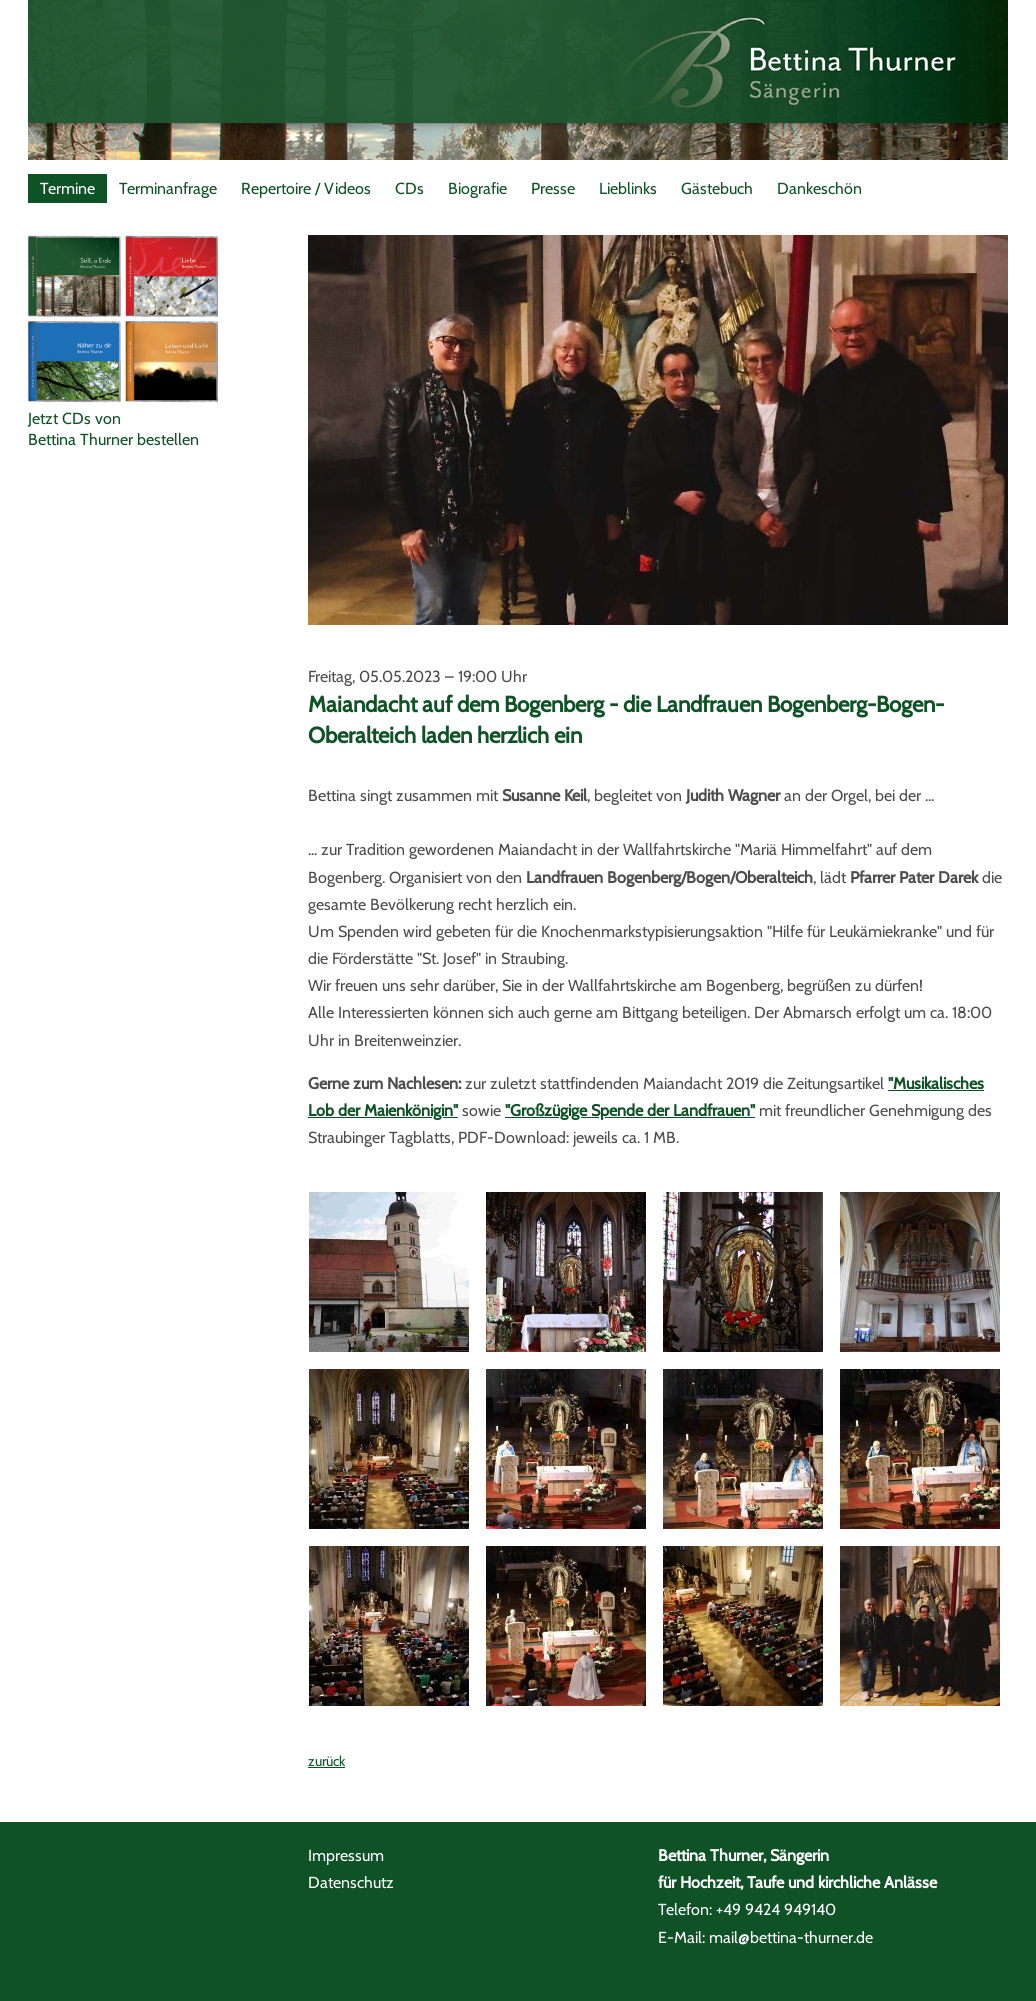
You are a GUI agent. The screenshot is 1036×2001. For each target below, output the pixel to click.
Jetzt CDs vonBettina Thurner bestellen (113, 429)
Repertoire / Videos (306, 188)
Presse (553, 188)
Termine (67, 188)
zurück (326, 1761)
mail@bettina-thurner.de (791, 1937)
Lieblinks (628, 188)
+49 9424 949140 (776, 1909)
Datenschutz (351, 1882)
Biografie (477, 188)
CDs (409, 188)
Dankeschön (819, 188)
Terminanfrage (168, 188)
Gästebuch (717, 188)
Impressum (346, 1855)
